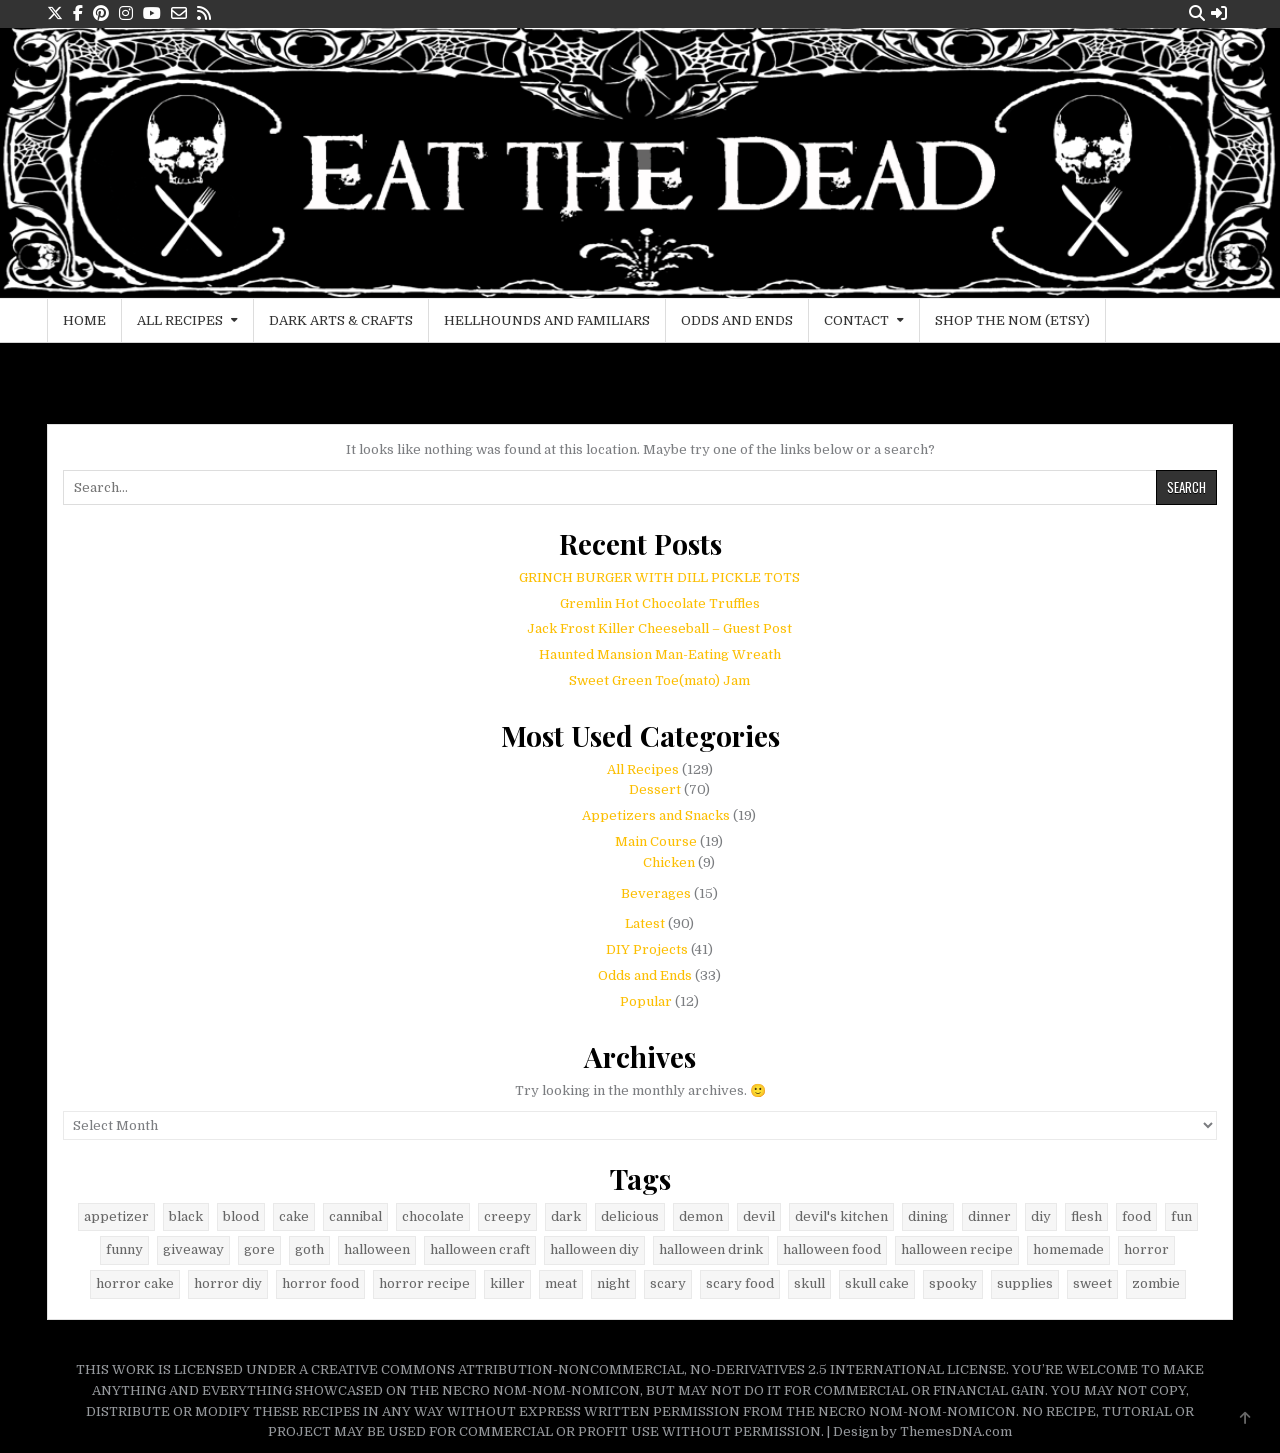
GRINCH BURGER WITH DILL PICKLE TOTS (659, 577)
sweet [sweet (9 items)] (1092, 1283)
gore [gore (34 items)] (259, 1249)
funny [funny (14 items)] (124, 1249)
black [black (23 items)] (186, 1216)
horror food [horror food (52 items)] (320, 1283)
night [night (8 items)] (613, 1283)
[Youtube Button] (152, 13)
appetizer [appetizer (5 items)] (116, 1216)
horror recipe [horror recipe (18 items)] (424, 1283)
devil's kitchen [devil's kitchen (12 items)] (841, 1216)
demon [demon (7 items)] (701, 1216)
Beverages (656, 893)
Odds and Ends (737, 320)
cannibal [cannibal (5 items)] (355, 1216)
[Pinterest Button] (101, 13)
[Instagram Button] (126, 13)
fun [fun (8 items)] (1181, 1216)
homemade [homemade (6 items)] (1068, 1249)
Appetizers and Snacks (656, 815)
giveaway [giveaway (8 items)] (193, 1249)
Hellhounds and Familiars (547, 320)
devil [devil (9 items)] (759, 1216)
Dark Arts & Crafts (341, 320)
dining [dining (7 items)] (928, 1216)
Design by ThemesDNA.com (922, 1431)
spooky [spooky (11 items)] (953, 1283)
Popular (646, 1001)
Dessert (655, 789)
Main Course (656, 841)
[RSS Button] (204, 13)
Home (84, 320)
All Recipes (180, 320)
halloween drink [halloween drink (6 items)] (711, 1249)
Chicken (669, 862)
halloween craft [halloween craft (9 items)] (480, 1249)
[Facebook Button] (78, 13)
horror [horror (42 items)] (1146, 1249)
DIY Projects (647, 949)
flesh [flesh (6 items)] (1086, 1216)
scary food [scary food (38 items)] (740, 1283)
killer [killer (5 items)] (507, 1283)
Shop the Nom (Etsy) (1012, 320)
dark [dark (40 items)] (566, 1216)
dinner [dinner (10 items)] (989, 1216)
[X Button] (55, 13)
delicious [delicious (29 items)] (630, 1216)
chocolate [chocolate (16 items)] (433, 1216)
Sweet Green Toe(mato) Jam (659, 680)
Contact (856, 320)
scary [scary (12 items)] (668, 1283)
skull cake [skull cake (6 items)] (877, 1283)
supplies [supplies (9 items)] (1025, 1283)
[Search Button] (1197, 13)
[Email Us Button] (179, 13)
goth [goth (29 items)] (309, 1249)
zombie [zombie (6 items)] (1156, 1283)
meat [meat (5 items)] (561, 1283)
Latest (645, 923)
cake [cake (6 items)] (294, 1216)
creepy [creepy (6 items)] (507, 1216)
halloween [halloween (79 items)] (377, 1249)
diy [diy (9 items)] (1041, 1216)
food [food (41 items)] (1136, 1216)
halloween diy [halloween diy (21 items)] (594, 1249)
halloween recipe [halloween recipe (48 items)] (957, 1249)
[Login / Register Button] (1219, 13)
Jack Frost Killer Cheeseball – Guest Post (659, 628)
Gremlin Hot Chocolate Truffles (660, 603)
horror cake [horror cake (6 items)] (135, 1283)
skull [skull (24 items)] (809, 1283)
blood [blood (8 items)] (241, 1216)
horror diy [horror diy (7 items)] (228, 1283)
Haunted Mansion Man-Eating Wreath (660, 654)
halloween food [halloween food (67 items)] (832, 1249)
